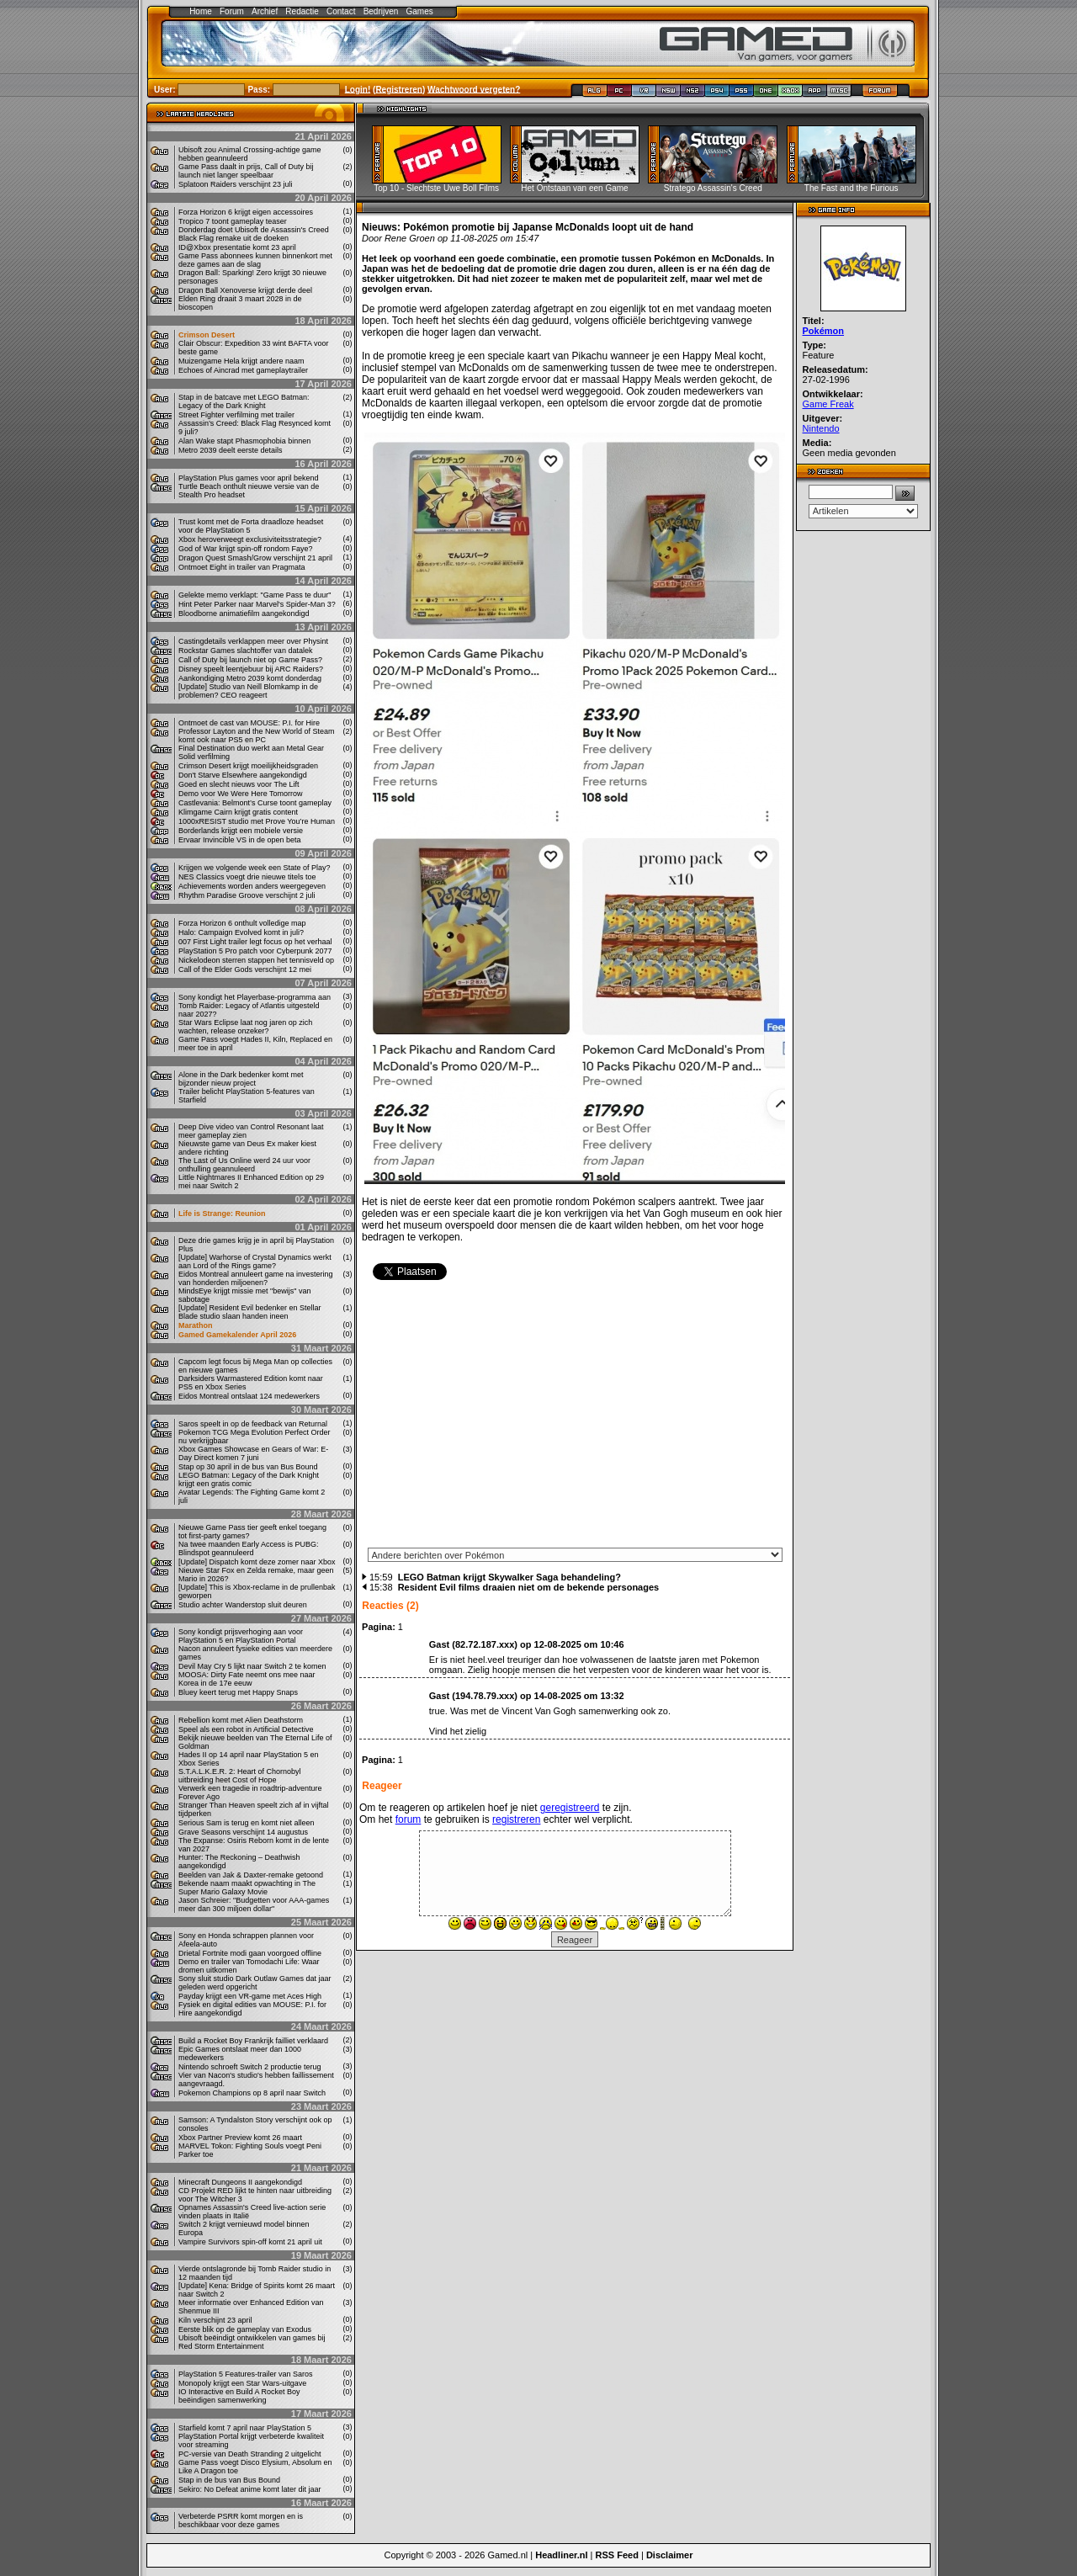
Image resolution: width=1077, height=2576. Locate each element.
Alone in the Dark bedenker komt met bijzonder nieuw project (241, 1078)
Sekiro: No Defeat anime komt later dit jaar (249, 2489)
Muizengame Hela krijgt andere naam (241, 361)
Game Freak (828, 404)
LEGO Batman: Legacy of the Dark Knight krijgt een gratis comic (248, 1479)
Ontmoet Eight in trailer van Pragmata (241, 567)
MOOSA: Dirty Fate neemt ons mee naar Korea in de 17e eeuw (247, 1678)
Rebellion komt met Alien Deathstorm (240, 1720)
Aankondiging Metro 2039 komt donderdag (249, 678)
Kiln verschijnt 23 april (215, 2320)
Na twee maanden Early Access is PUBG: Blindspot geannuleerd (248, 1548)
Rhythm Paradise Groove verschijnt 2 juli (247, 895)
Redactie (301, 11)
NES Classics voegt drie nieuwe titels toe (247, 877)
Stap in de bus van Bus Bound (229, 2480)
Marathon (195, 1325)
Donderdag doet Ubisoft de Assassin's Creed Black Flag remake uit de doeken (253, 234)
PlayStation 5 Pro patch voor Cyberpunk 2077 (255, 951)
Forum (232, 11)
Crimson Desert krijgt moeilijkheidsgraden (248, 766)
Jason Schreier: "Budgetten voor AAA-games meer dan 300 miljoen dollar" (253, 1904)
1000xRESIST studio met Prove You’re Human (256, 821)
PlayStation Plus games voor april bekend (248, 478)
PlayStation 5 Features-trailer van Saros (245, 2374)
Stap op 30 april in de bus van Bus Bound (248, 1467)
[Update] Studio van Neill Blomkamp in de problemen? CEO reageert (248, 691)
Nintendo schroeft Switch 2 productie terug (249, 2067)
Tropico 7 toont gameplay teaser (232, 221)
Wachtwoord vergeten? (473, 88)
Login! (358, 88)
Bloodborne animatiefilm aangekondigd (244, 613)
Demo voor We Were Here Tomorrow (240, 793)
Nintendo (821, 428)
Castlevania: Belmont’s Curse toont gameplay (255, 803)
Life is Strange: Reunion (222, 1213)
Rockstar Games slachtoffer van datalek (245, 650)
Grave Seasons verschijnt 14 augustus (243, 1832)
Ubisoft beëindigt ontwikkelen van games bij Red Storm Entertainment (252, 2342)
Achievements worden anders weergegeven (252, 886)
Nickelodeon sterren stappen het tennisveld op (256, 960)
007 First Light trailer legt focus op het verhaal (255, 941)
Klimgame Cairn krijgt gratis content (238, 812)
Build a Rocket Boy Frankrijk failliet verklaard (253, 2041)
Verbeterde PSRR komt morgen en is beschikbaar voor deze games (240, 2520)
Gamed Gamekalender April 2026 (237, 1334)
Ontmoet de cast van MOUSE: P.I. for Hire (249, 723)
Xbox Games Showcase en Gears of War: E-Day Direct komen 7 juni (253, 1453)
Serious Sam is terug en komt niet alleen (246, 1823)
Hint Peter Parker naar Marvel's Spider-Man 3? (257, 604)
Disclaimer (669, 2555)
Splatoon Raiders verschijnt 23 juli (235, 184)
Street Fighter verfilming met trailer (236, 415)
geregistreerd (570, 1808)
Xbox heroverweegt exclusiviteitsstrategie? (249, 539)
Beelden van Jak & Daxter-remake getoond (250, 1875)
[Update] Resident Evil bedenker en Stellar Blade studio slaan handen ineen (249, 1312)
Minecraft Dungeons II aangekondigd (240, 2182)
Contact (340, 11)
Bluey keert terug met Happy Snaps (238, 1692)
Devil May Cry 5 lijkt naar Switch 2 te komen (252, 1666)
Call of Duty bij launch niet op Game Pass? (250, 660)
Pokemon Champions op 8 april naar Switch (252, 2093)
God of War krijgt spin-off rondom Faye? (245, 548)
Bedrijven (381, 11)
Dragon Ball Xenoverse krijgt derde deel (245, 290)
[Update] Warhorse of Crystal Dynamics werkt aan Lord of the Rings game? (255, 1261)
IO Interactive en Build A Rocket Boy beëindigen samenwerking (239, 2395)
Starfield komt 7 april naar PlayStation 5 (244, 2428)
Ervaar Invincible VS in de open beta (239, 840)
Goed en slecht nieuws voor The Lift (238, 784)
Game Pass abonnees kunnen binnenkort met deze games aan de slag (255, 260)
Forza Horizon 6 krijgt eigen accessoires (245, 212)
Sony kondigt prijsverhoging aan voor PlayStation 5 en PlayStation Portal (240, 1636)
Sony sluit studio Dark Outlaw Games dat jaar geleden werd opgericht (255, 1982)
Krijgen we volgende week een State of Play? (254, 867)
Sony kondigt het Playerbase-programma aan (254, 997)
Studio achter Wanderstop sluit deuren (242, 1605)
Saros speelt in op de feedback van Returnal (252, 1424)
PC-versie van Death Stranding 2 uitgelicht (249, 2454)
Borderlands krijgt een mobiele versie (240, 830)
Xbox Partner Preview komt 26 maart (240, 2137)
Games (419, 11)
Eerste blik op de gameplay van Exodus (244, 2329)
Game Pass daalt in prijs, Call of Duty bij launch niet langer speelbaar (246, 170)
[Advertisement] (574, 1420)
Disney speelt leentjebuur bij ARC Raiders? (250, 669)
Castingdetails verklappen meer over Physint (253, 641)
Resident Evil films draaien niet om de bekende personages (529, 1587)
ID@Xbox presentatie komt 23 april (237, 247)
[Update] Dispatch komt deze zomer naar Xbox (257, 1562)
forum (408, 1819)
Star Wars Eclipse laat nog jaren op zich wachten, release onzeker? (245, 1026)
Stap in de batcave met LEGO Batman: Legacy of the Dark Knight (244, 401)
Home (200, 11)
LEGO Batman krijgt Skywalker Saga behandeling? (509, 1577)
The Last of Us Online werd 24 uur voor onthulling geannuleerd (244, 1164)
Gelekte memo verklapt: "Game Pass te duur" (254, 595)
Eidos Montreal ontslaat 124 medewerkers (249, 1396)
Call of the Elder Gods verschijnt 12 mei (244, 969)
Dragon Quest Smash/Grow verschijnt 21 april (255, 558)
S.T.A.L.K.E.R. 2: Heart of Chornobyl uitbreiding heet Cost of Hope (239, 1775)
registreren (516, 1819)
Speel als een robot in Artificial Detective (246, 1729)
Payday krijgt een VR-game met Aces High (249, 1996)
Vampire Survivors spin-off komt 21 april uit (250, 2242)
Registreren (398, 88)
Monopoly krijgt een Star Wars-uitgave (242, 2383)
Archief (265, 11)
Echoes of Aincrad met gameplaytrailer (243, 370)
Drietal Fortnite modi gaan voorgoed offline (249, 1953)
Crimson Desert (206, 335)
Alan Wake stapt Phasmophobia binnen (244, 441)
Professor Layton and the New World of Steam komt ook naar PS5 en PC (256, 735)
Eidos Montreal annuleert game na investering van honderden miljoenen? (255, 1278)
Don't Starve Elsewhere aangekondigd (242, 775)
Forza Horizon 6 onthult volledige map (242, 923)
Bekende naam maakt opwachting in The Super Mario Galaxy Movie (247, 1887)
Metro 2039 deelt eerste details (230, 450)
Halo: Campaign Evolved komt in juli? (241, 932)
